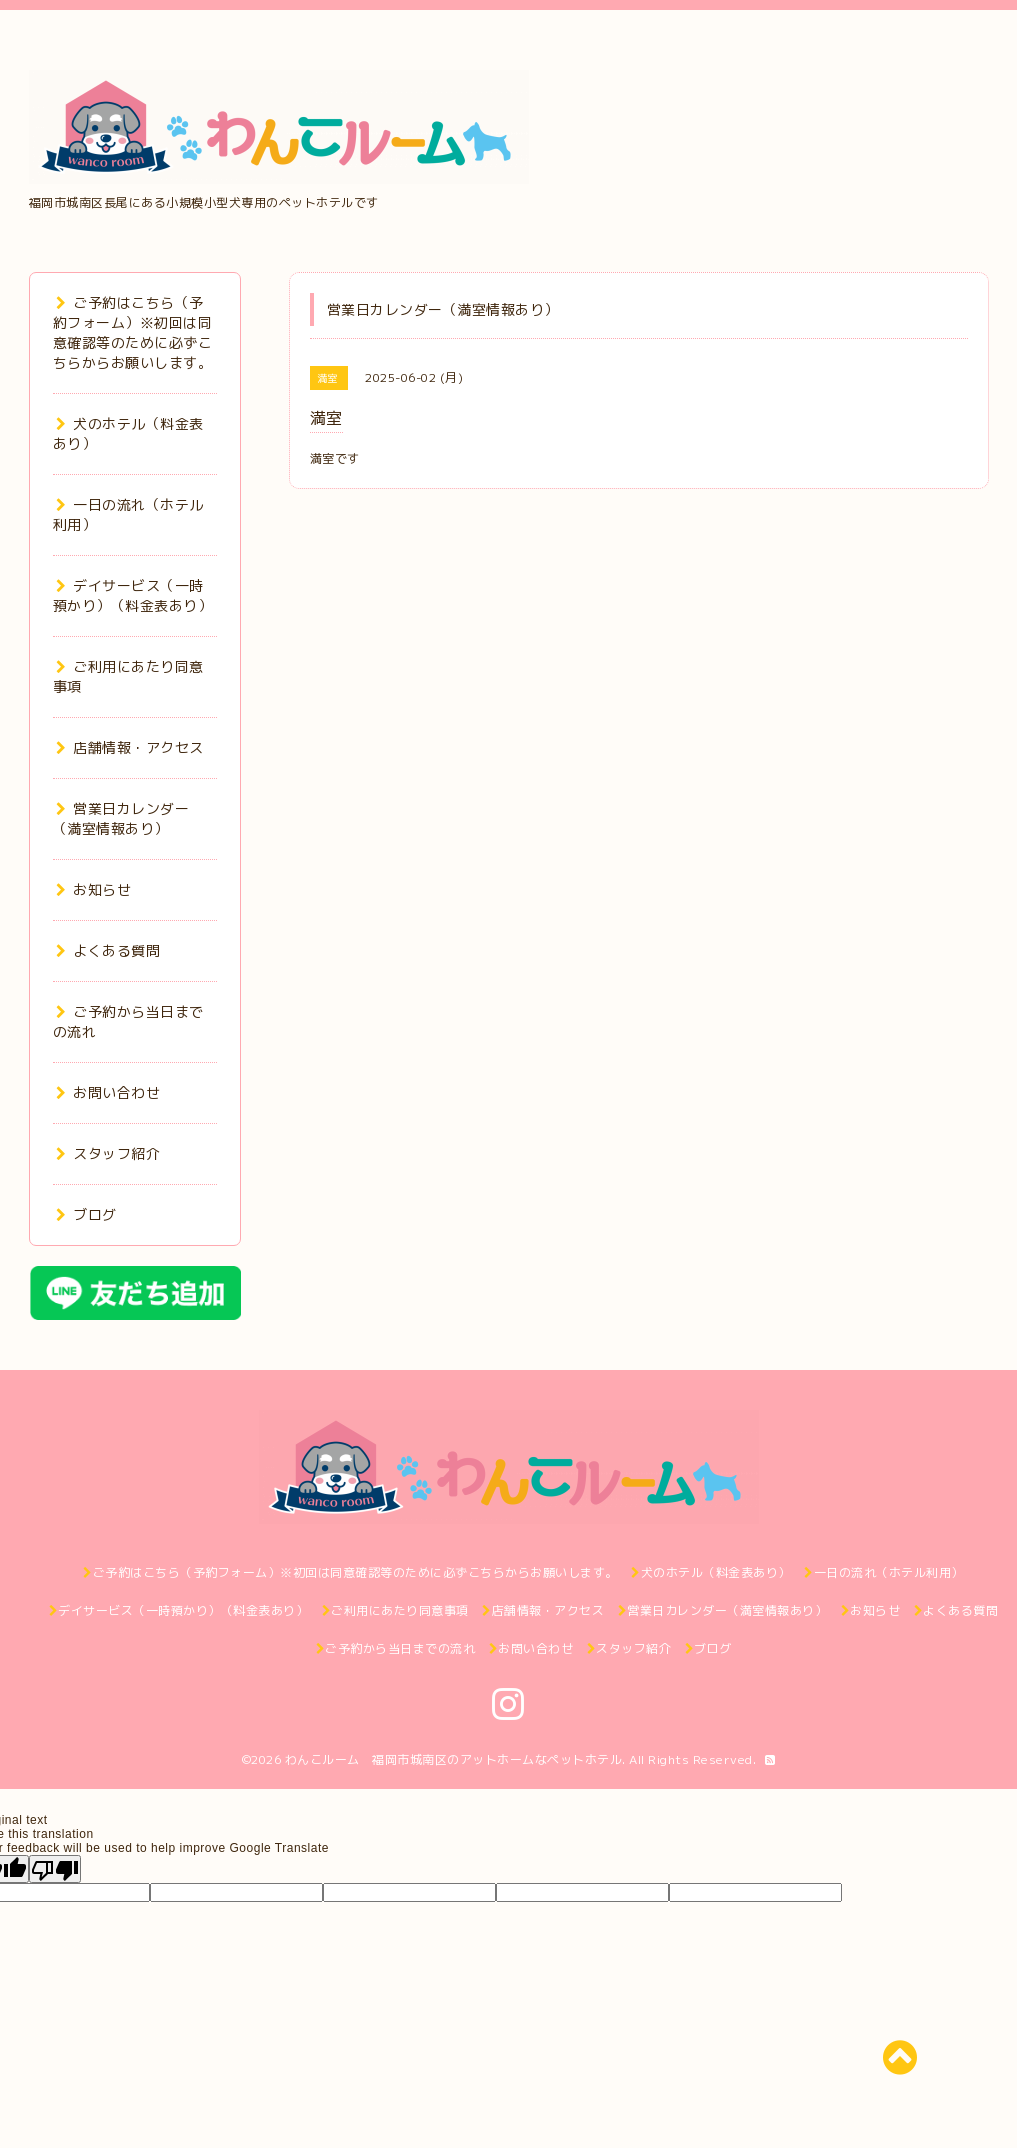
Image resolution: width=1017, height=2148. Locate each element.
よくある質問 (108, 950)
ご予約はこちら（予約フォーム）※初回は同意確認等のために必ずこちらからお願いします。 (133, 332)
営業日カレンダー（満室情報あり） (121, 818)
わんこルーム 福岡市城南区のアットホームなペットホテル (454, 1759)
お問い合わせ (108, 1092)
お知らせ (94, 889)
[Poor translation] (55, 1869)
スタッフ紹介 (108, 1153)
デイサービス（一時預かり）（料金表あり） (133, 595)
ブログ (86, 1214)
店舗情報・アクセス (130, 747)
